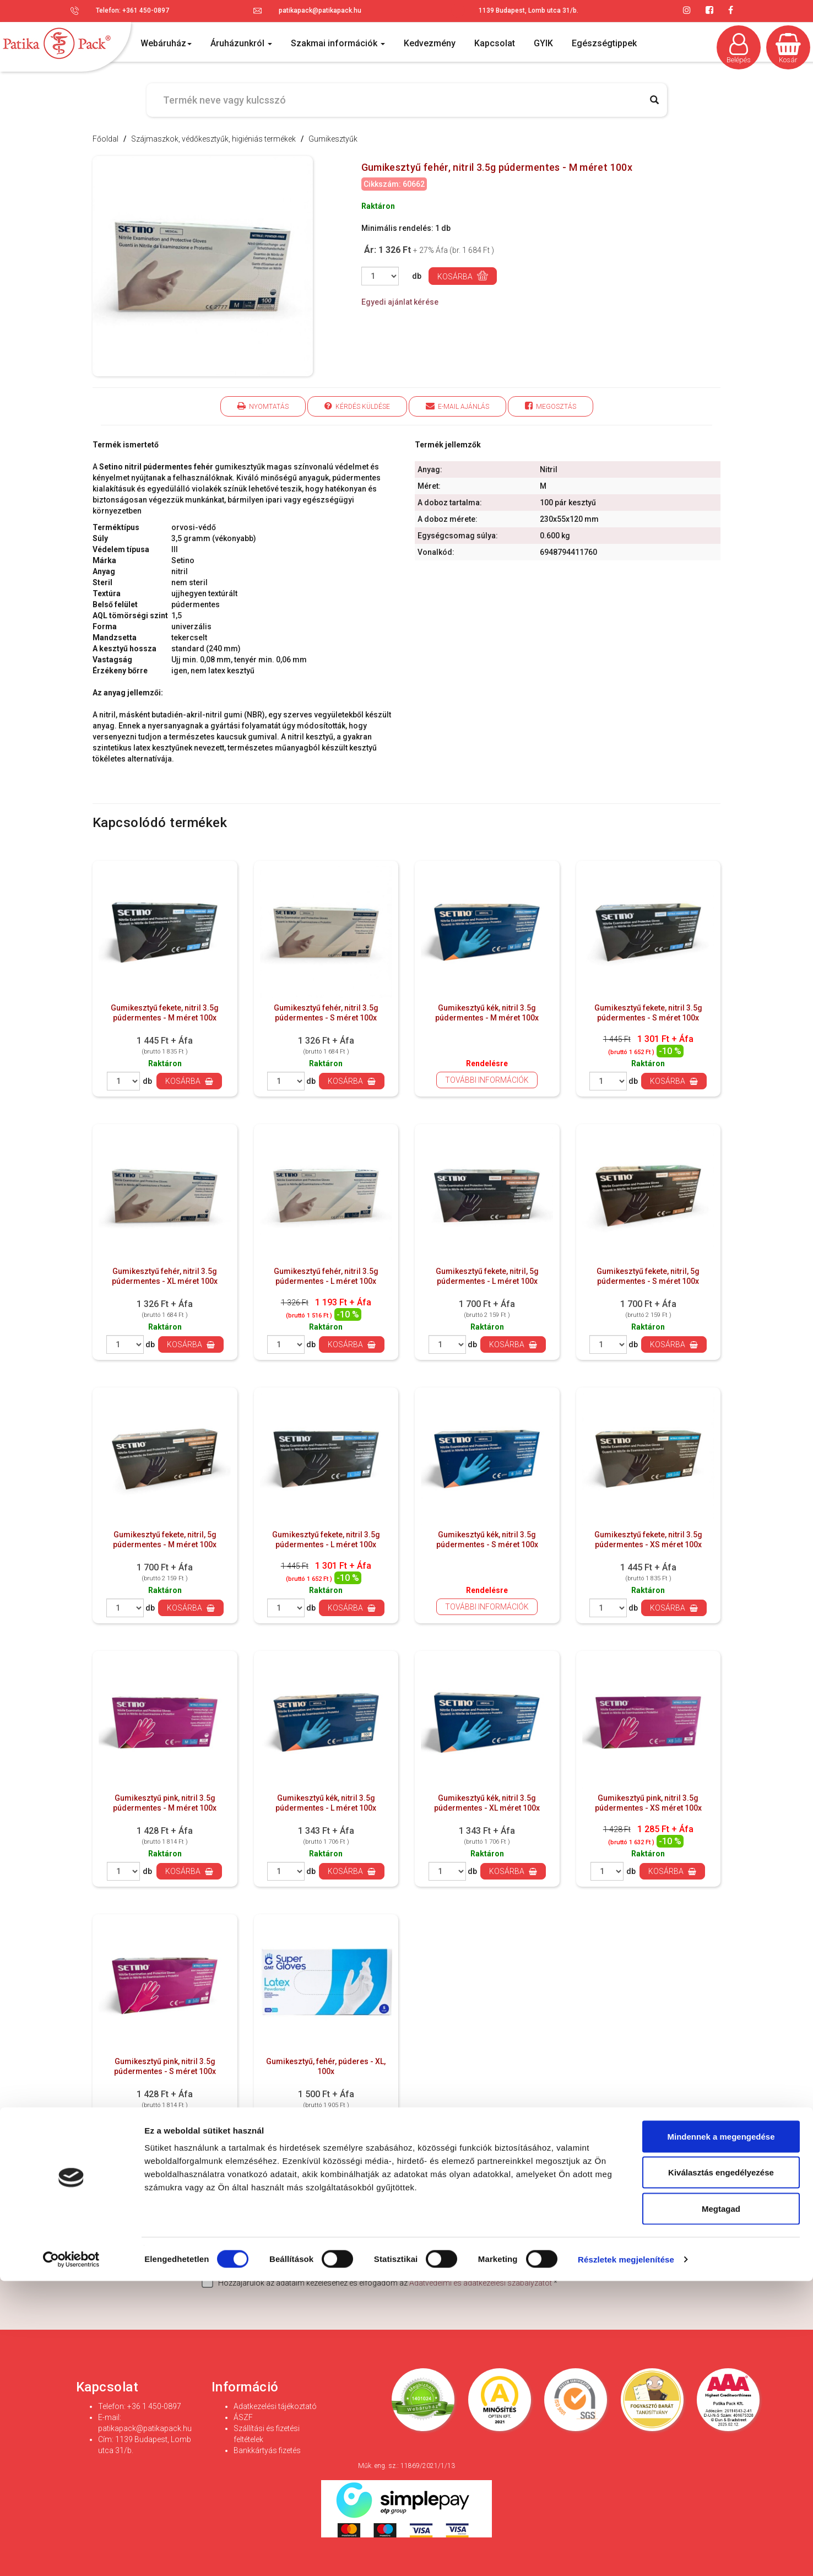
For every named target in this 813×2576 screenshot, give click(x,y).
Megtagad (721, 2503)
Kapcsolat (494, 43)
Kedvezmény (430, 43)
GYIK (543, 43)
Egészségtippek (604, 43)
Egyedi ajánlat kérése (399, 302)
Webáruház (166, 43)
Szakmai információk (338, 43)
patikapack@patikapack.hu (320, 10)
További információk (487, 1080)
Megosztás (550, 406)
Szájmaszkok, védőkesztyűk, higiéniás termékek (213, 138)
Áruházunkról (241, 43)
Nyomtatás (263, 406)
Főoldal (105, 138)
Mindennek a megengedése (720, 2431)
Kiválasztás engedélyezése (721, 2467)
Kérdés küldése (357, 406)
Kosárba (462, 275)
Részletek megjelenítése (626, 2554)
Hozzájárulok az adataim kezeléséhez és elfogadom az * (379, 2282)
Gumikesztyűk (332, 138)
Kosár (788, 48)
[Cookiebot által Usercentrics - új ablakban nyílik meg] (71, 2554)
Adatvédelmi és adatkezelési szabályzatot (480, 2282)
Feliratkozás (647, 2255)
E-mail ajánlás (457, 406)
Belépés (739, 48)
